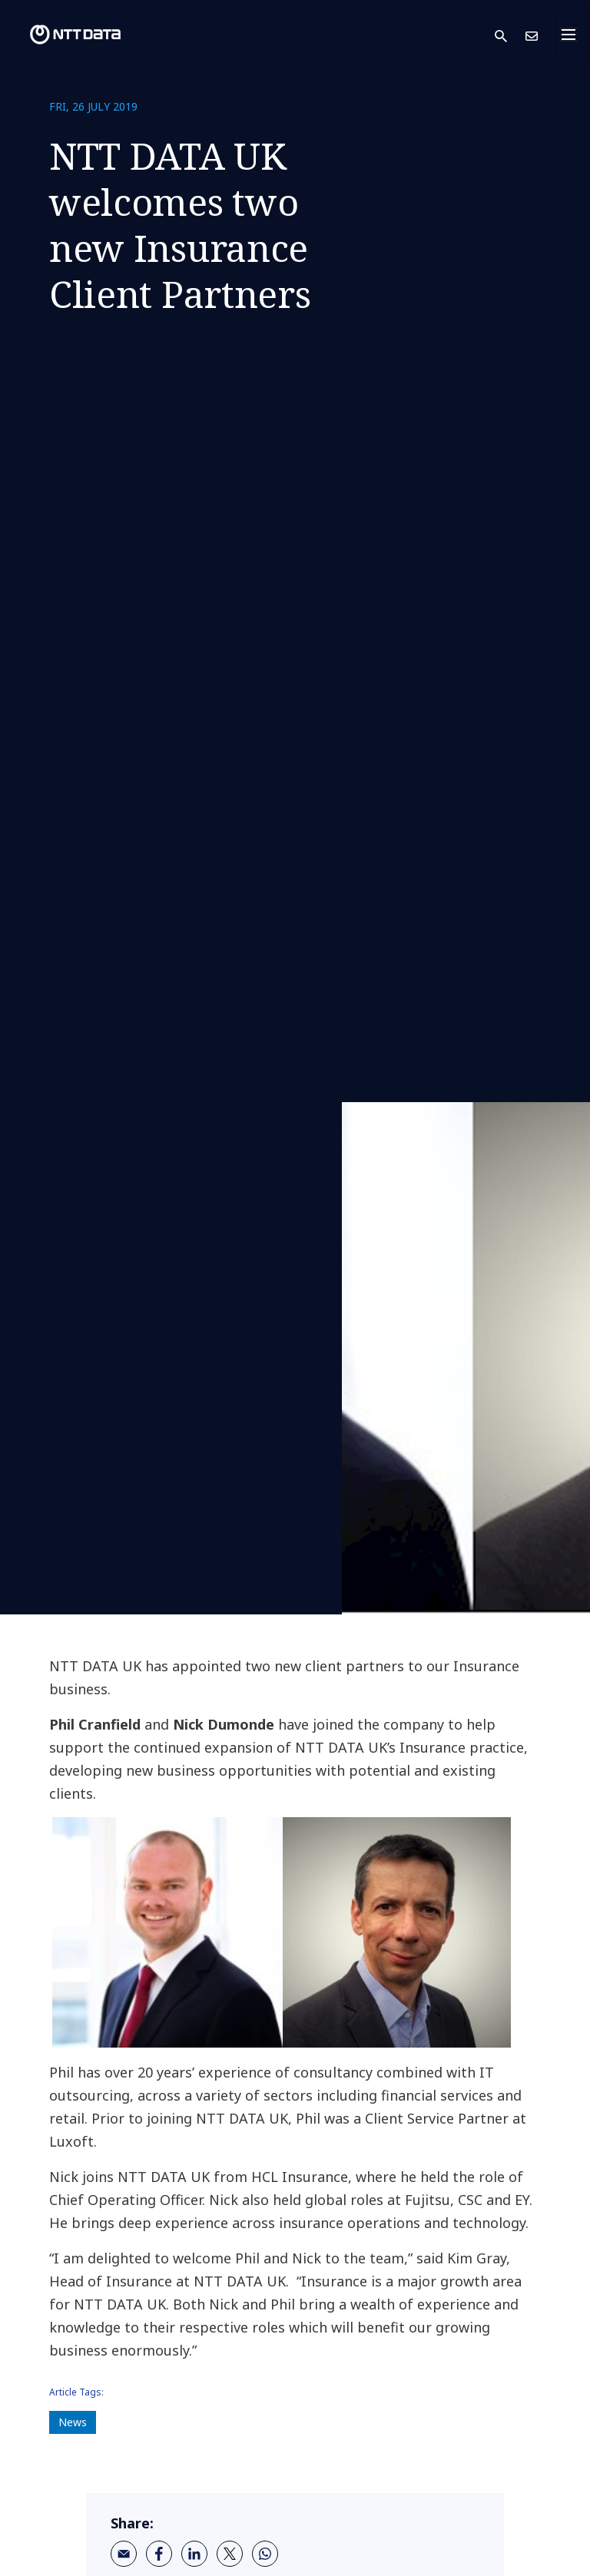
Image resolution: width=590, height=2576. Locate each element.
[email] (124, 2554)
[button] (510, 35)
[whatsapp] (265, 2554)
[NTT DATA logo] (63, 34)
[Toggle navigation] (573, 34)
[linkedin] (194, 2554)
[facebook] (159, 2554)
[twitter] (230, 2554)
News (72, 2422)
